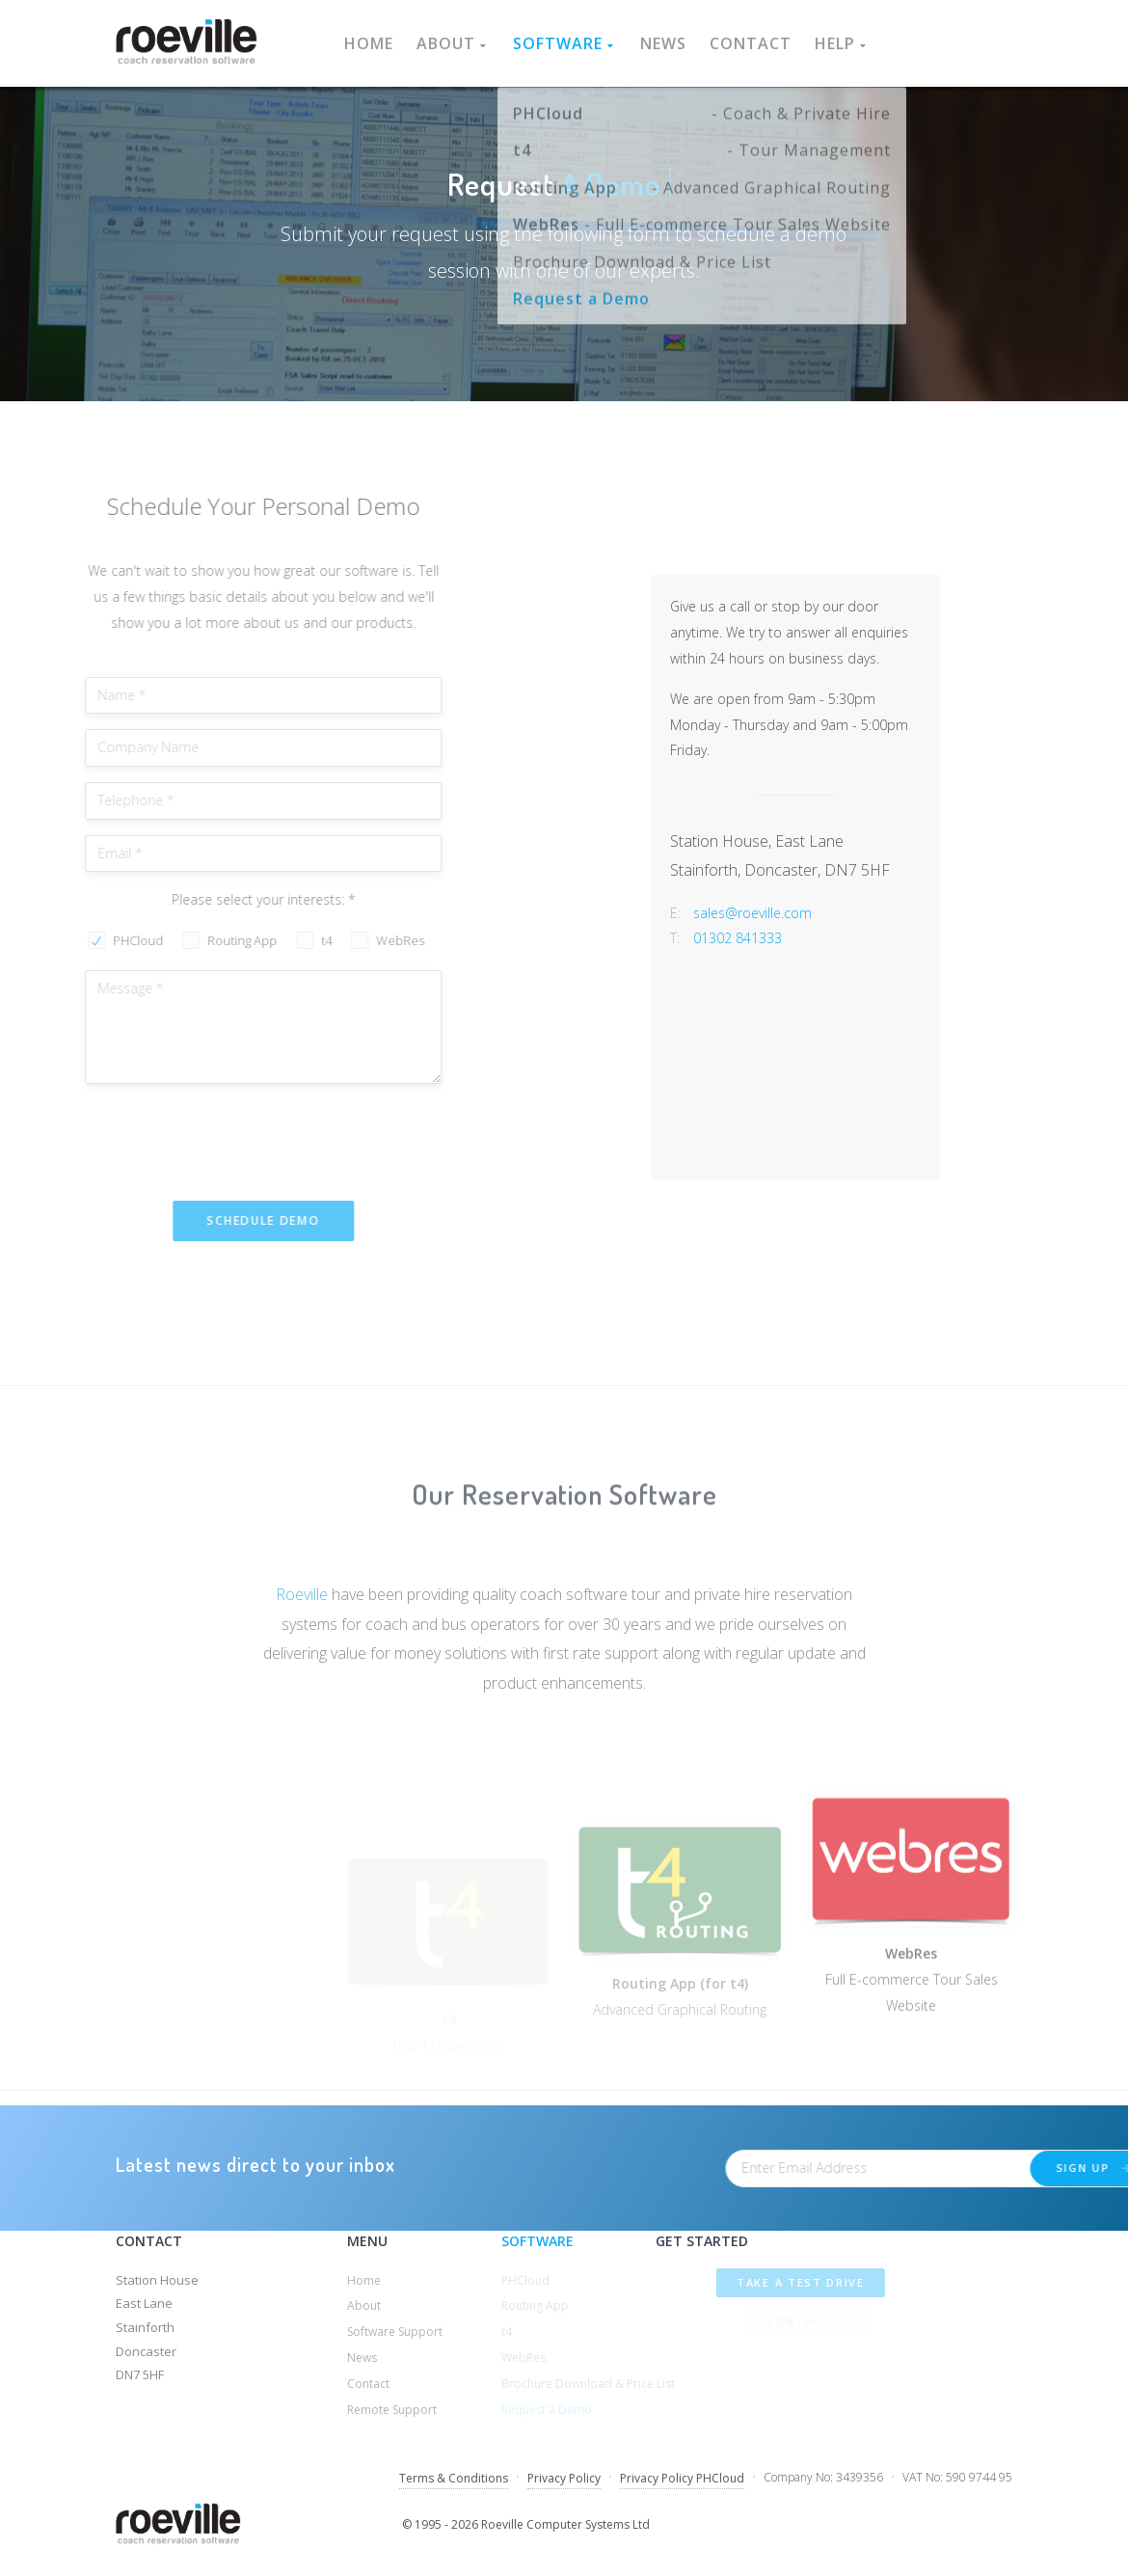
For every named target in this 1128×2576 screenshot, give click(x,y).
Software (565, 43)
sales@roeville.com (840, 913)
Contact (751, 43)
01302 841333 (825, 938)
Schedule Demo (206, 1220)
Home (368, 43)
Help (842, 43)
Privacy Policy (564, 2478)
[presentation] (174, 1137)
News (663, 43)
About (453, 43)
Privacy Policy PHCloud (682, 2478)
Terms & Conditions (453, 2478)
